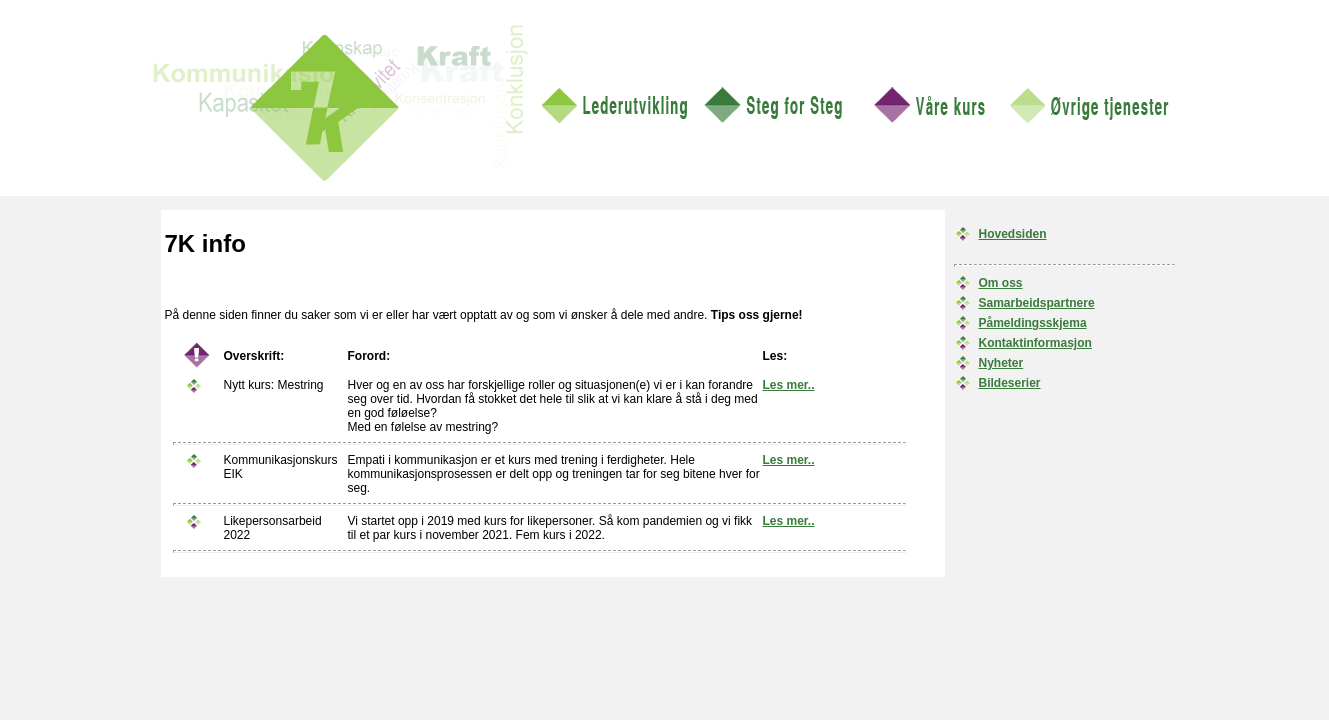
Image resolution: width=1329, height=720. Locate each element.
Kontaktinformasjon (1035, 343)
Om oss (1001, 283)
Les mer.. (789, 385)
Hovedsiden (1013, 234)
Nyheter (1001, 363)
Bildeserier (1010, 383)
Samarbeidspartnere (1037, 303)
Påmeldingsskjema (1033, 323)
